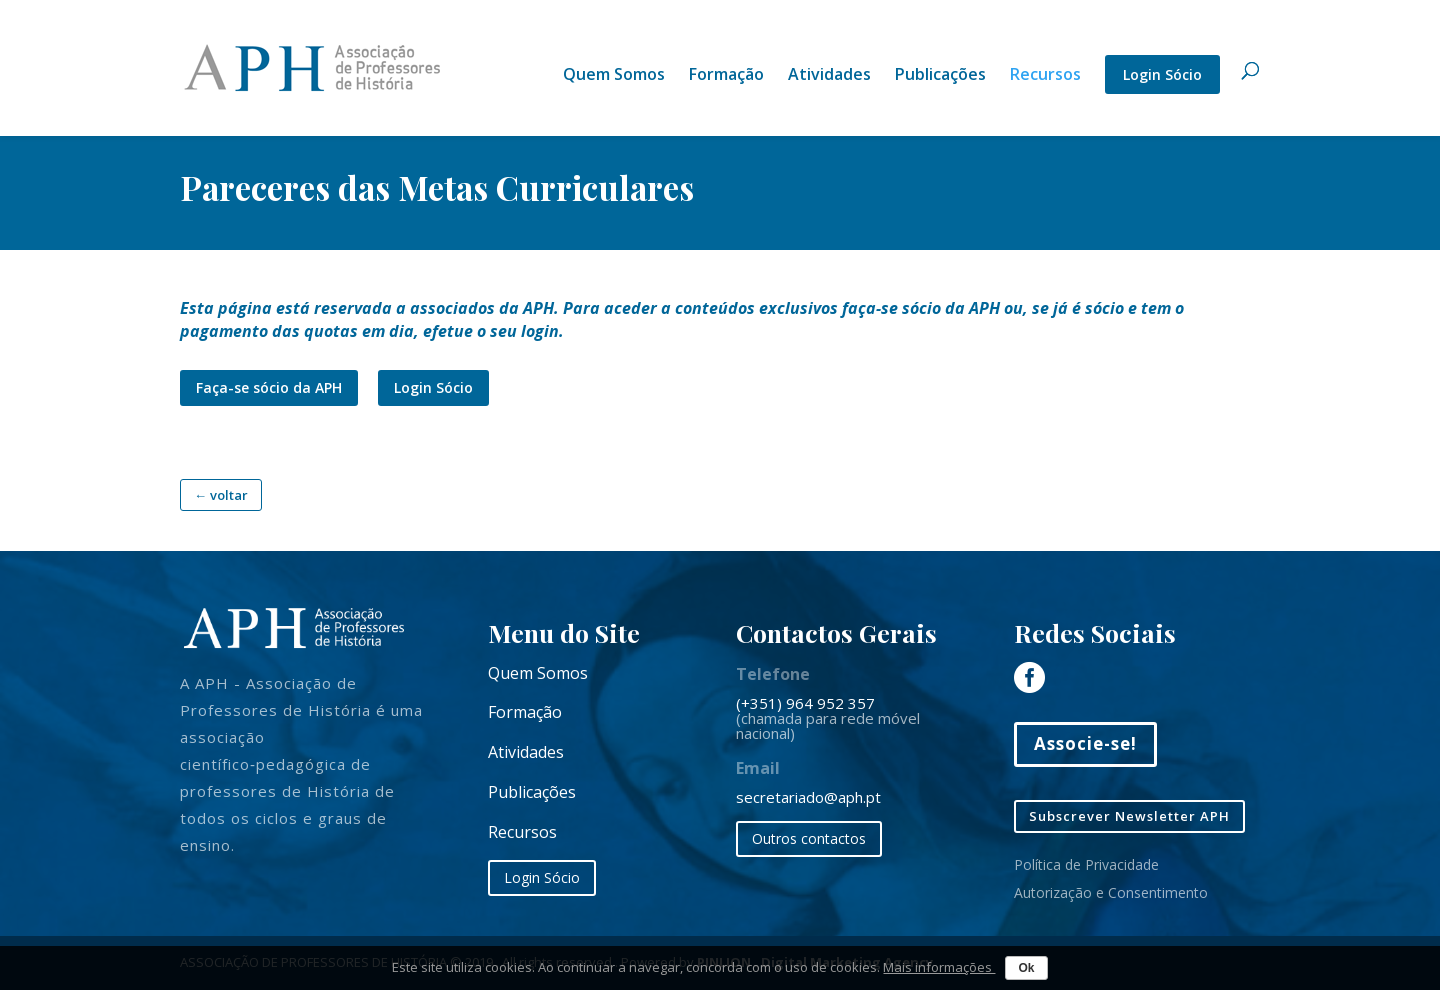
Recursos (1045, 76)
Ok (1026, 968)
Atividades (829, 76)
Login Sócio (1162, 74)
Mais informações (939, 967)
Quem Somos (614, 76)
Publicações (940, 76)
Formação (726, 76)
